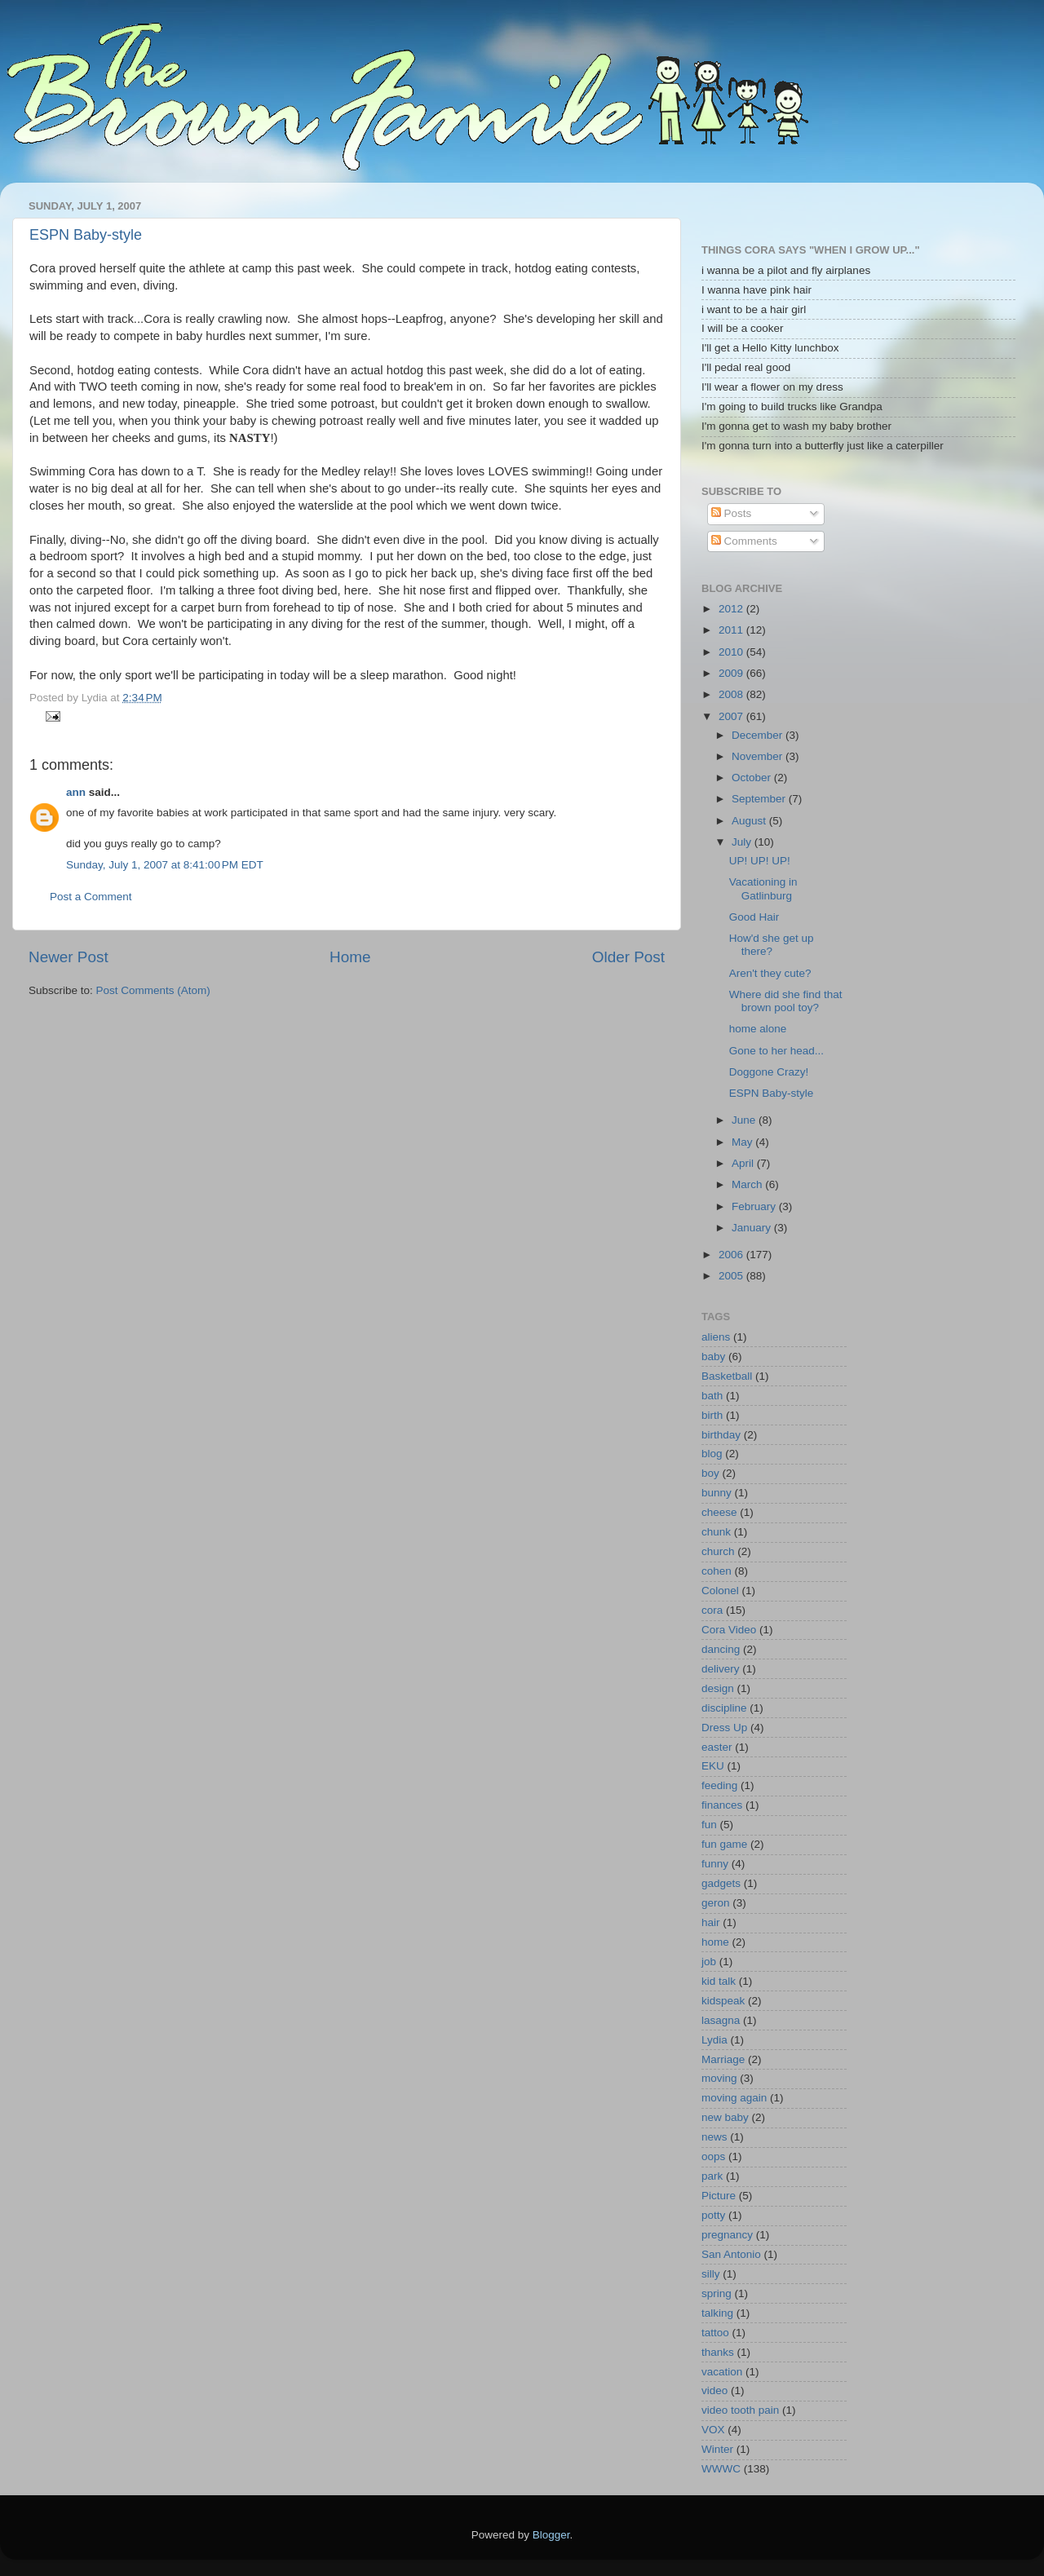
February (755, 1206)
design (717, 1688)
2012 (732, 609)
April (744, 1163)
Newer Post (68, 956)
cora (712, 1610)
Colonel (720, 1590)
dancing (720, 1649)
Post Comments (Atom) (153, 990)
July (743, 842)
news (714, 2137)
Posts (731, 513)
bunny (716, 1493)
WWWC (721, 2469)
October (753, 777)
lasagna (720, 2020)
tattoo (715, 2332)
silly (710, 2274)
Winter (717, 2449)
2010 (732, 652)
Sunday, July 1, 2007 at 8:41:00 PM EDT (164, 865)
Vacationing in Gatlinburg (763, 888)
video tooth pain (740, 2410)
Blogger (551, 2535)
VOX (713, 2430)
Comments (744, 541)
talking (717, 2313)
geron (715, 1903)
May (743, 1142)
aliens (715, 1337)
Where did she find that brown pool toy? (786, 1001)
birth (712, 1415)
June (745, 1120)
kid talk (718, 1981)
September (760, 799)
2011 (732, 630)
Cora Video (728, 1630)
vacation (721, 2372)
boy (710, 1473)
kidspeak (723, 2001)
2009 (732, 673)
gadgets (721, 1883)
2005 (732, 1276)
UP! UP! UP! (759, 861)
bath (712, 1396)
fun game (724, 1844)
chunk (716, 1532)
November (758, 756)
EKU (712, 1766)
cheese (719, 1512)
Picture (718, 2195)
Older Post (628, 956)
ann (76, 792)
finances (721, 1805)
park (712, 2176)
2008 (732, 694)
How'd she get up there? (771, 944)
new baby (725, 2117)
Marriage (723, 2059)
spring (716, 2293)
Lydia (714, 2040)
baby (713, 1356)
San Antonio (731, 2254)
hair (710, 1922)
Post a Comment (91, 896)
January (753, 1228)
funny (714, 1864)
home (715, 1942)
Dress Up (724, 1727)
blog (712, 1453)
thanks (717, 2352)
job (708, 1961)
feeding (719, 1785)
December (758, 735)
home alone (758, 1029)
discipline (724, 1708)
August (750, 821)
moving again (734, 2098)
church (718, 1551)
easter (716, 1747)
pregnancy (727, 2235)
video (714, 2390)
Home (350, 956)
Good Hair (754, 917)
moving (719, 2078)
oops (713, 2156)
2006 (732, 1254)
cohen (716, 1571)
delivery (720, 1669)
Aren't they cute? (770, 973)
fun (709, 1824)
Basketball (726, 1376)
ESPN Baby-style (85, 235)
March (748, 1184)
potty (713, 2215)
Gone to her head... (776, 1051)
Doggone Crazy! (769, 1072)
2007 (732, 716)
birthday (721, 1435)
